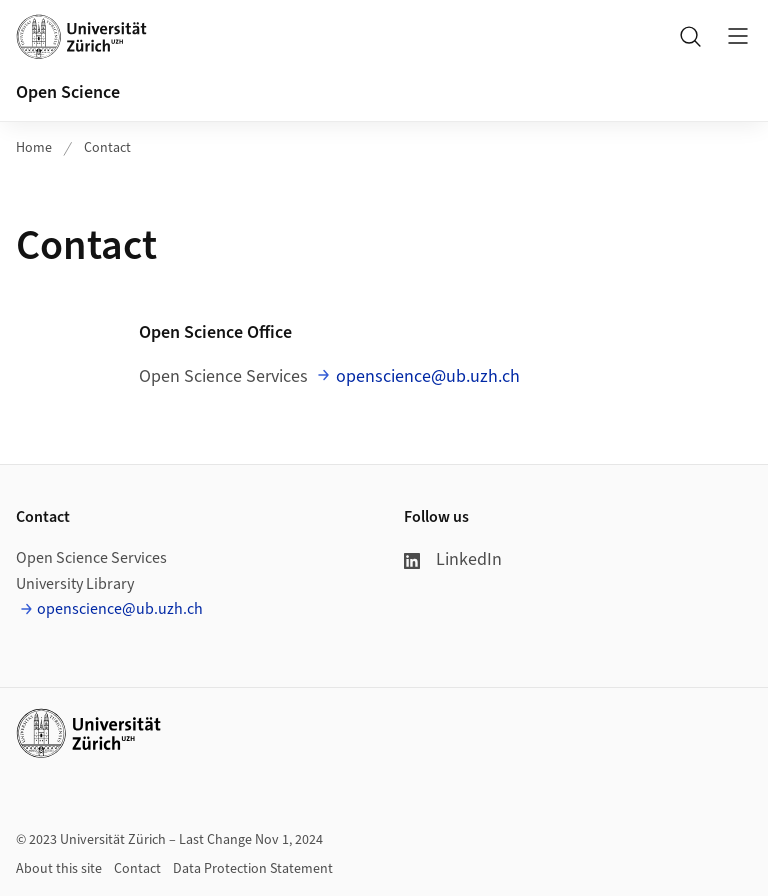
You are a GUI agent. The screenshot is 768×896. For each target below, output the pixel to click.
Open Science (68, 92)
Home (34, 148)
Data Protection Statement (253, 869)
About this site (59, 869)
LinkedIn (453, 559)
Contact (107, 148)
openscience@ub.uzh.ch (428, 376)
